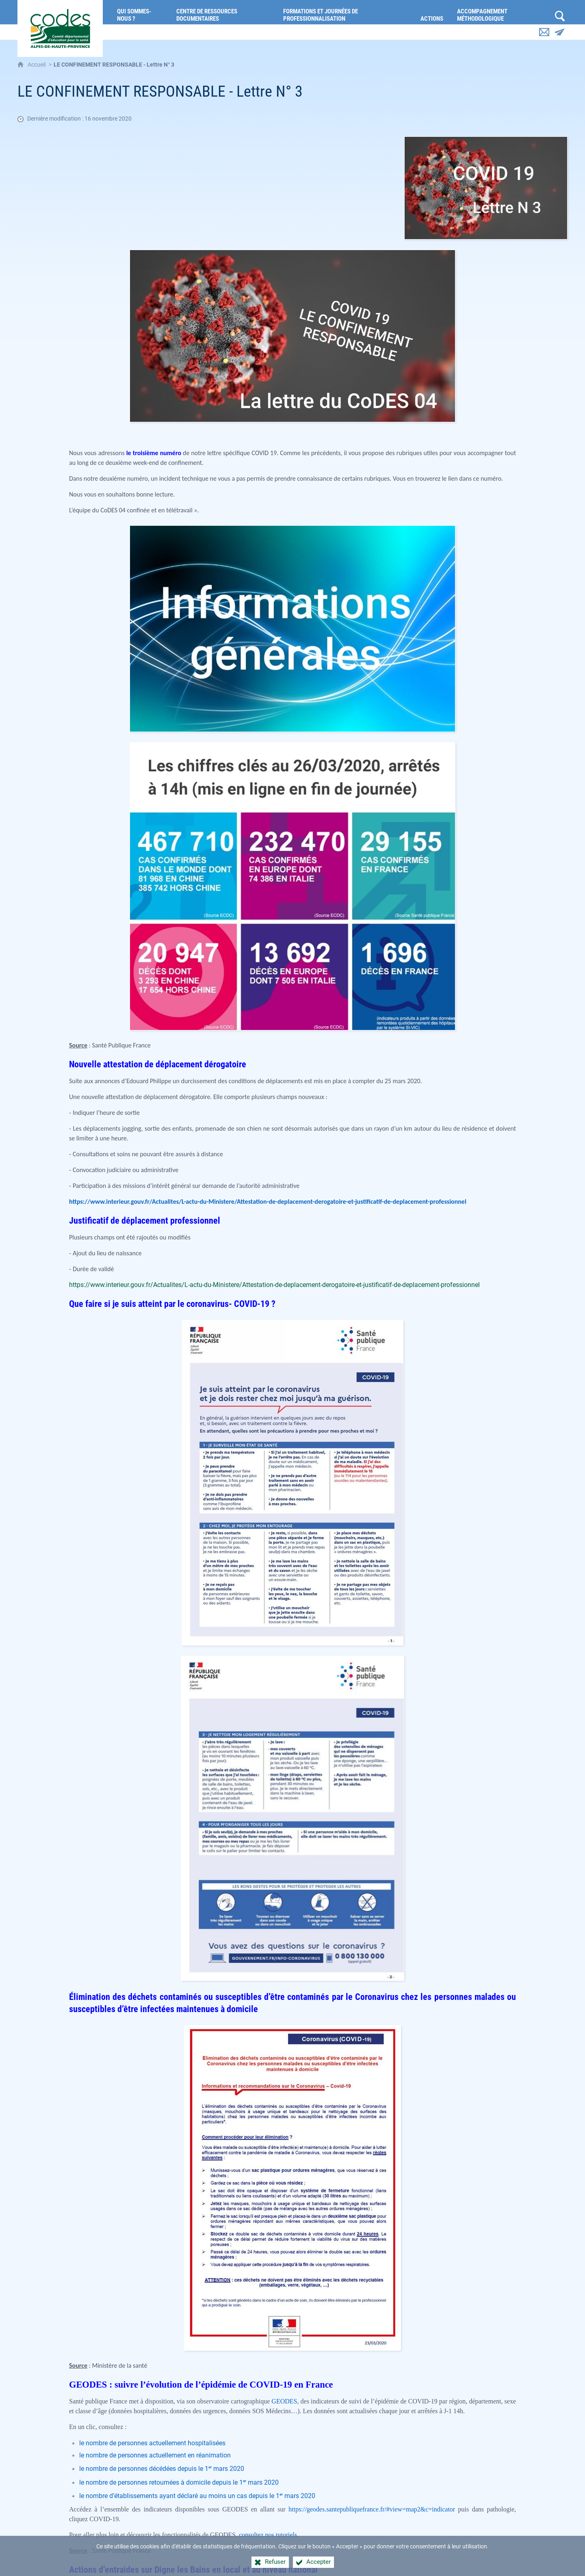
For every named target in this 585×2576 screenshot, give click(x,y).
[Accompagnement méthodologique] (501, 12)
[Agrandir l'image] (486, 187)
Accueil (37, 64)
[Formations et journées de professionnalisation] (345, 12)
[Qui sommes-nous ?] (140, 12)
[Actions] (432, 12)
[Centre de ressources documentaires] (223, 12)
